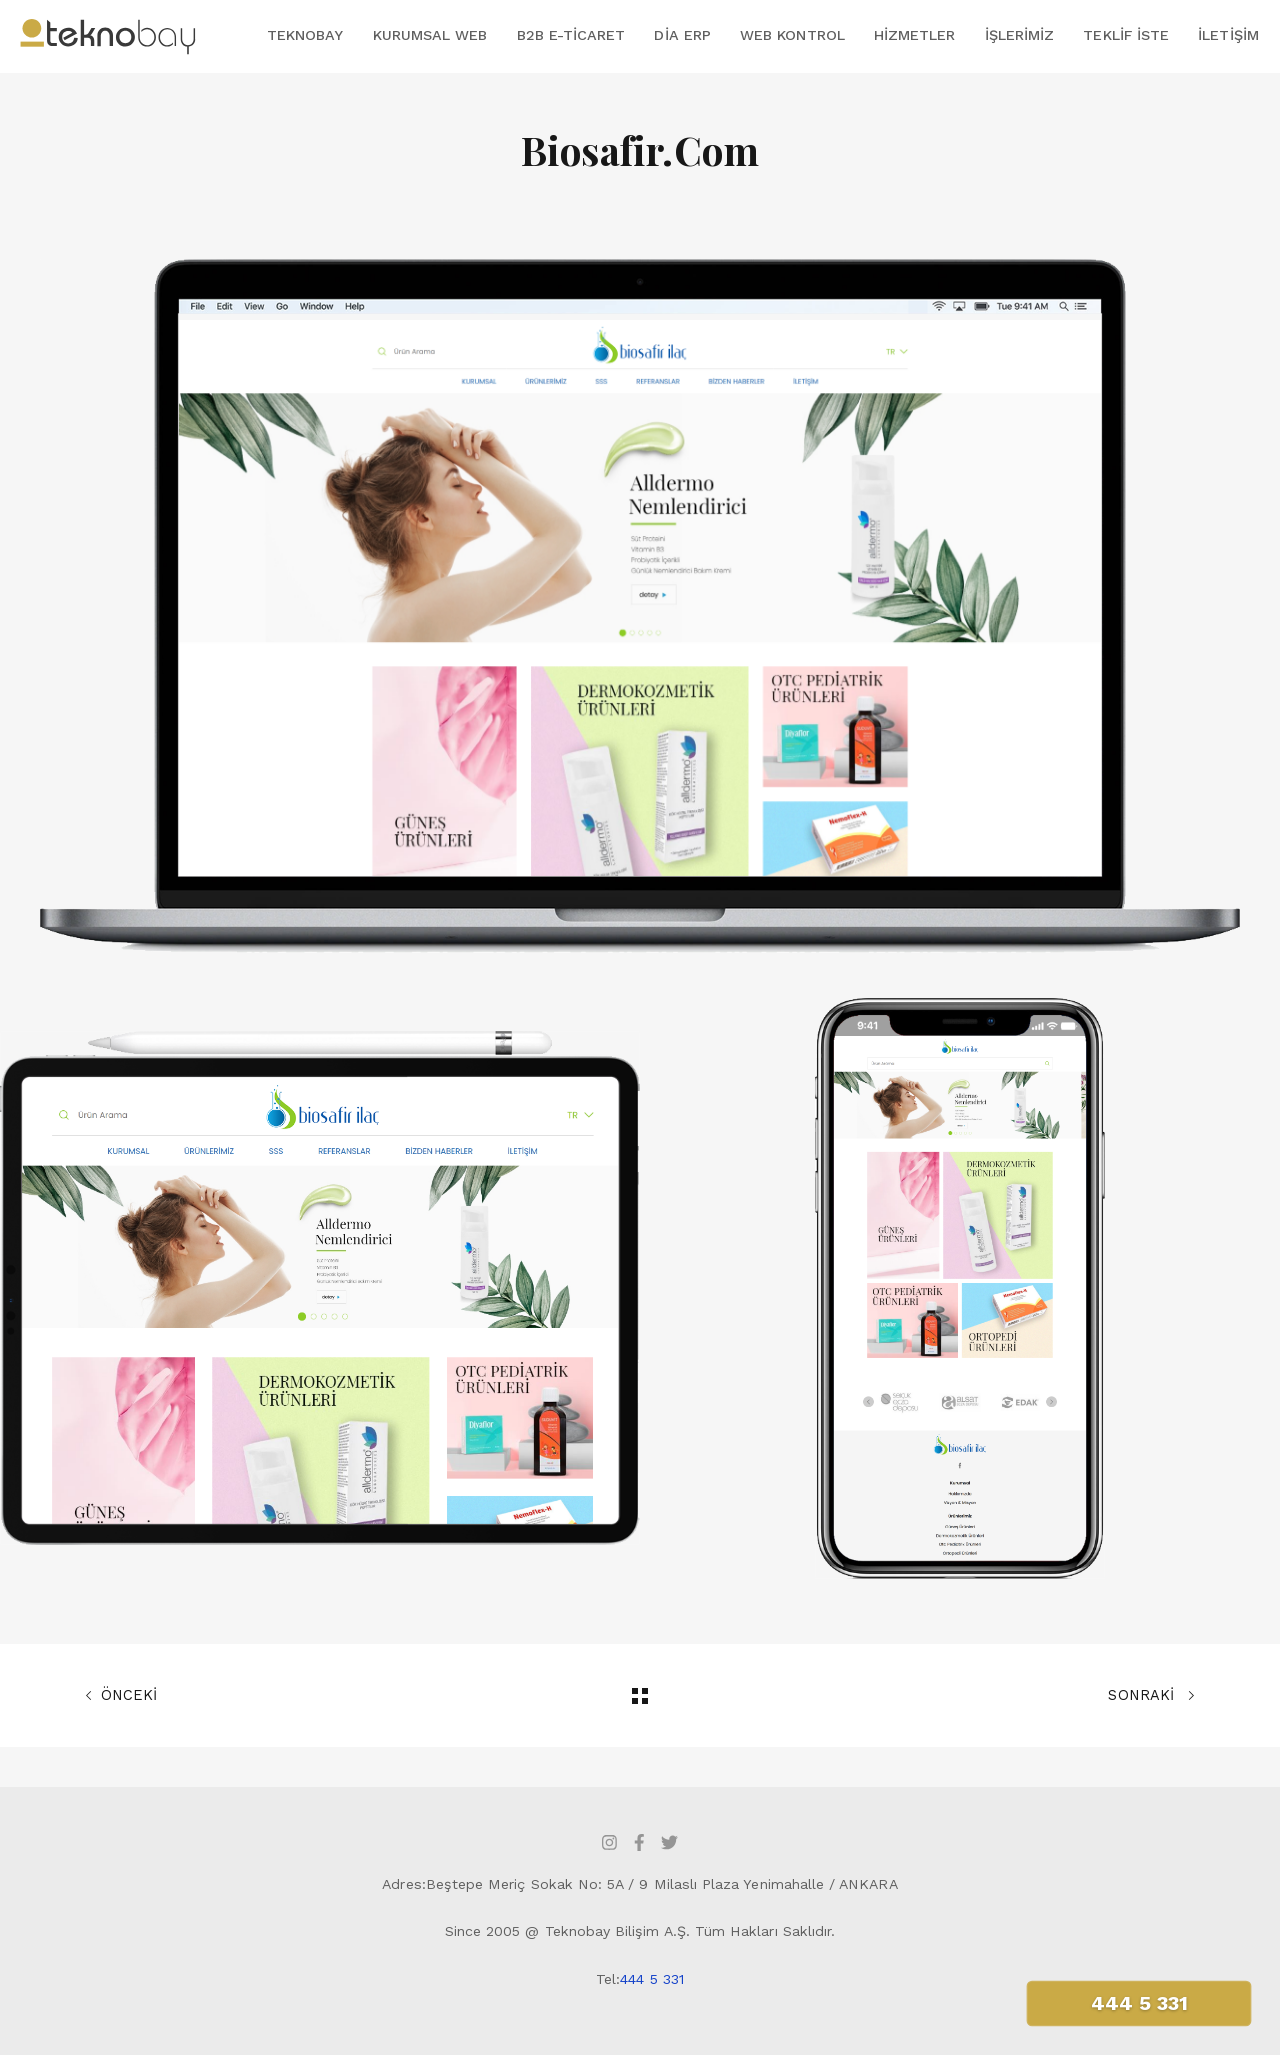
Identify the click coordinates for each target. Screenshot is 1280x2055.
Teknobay (305, 35)
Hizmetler (915, 35)
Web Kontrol (792, 35)
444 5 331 (652, 1979)
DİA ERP (682, 35)
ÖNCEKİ (121, 1696)
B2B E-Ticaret (571, 35)
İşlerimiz (1020, 35)
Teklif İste (1126, 35)
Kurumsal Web (430, 35)
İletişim (1228, 35)
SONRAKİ (1151, 1696)
